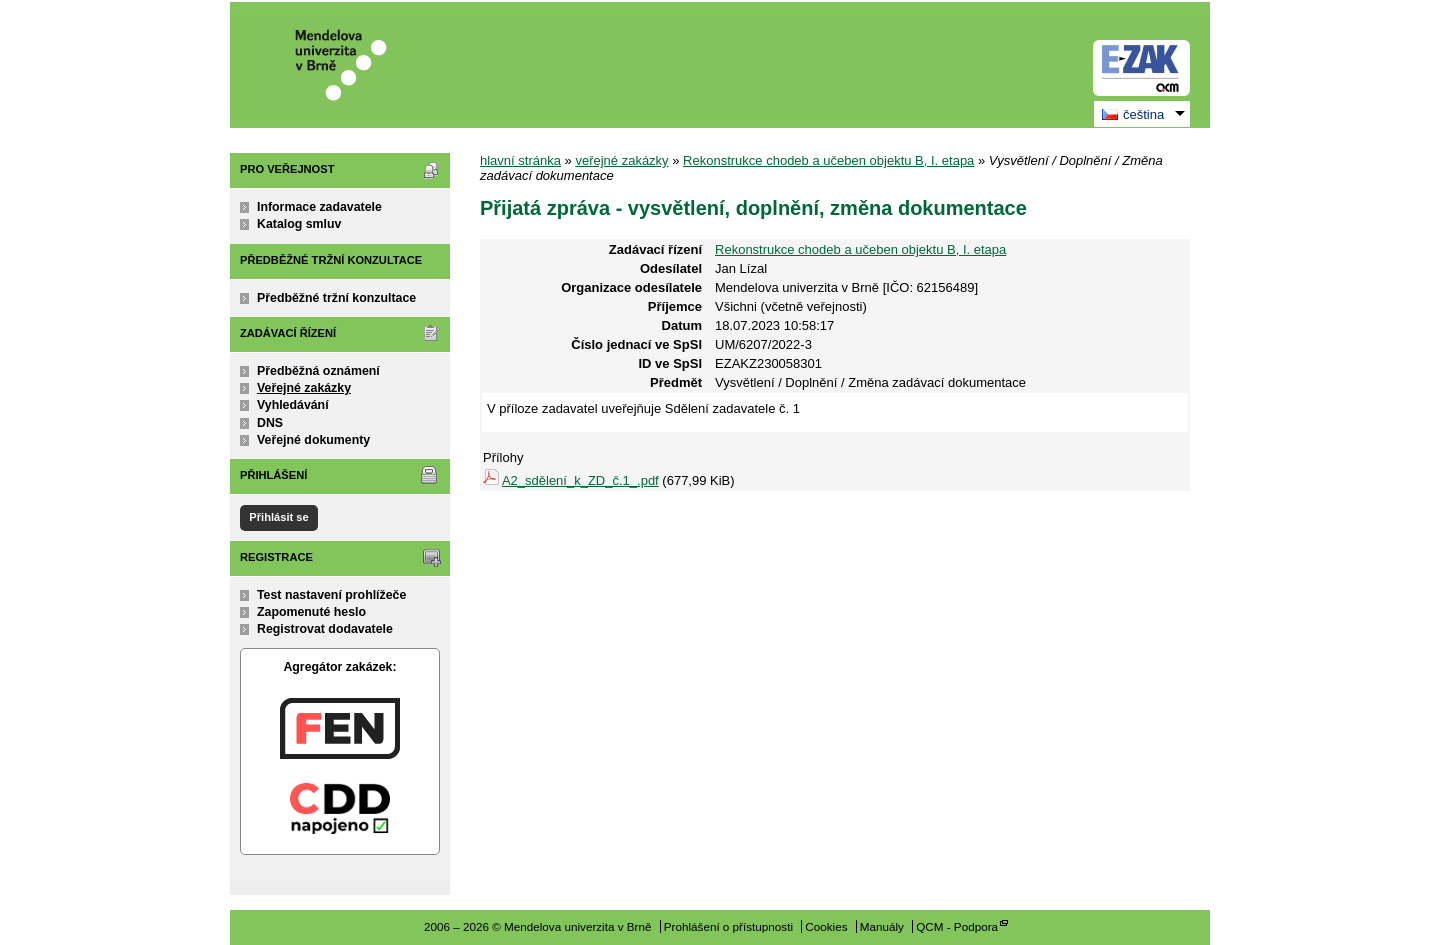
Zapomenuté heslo (311, 612)
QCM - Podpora (957, 926)
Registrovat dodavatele (325, 629)
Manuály (882, 926)
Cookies (826, 926)
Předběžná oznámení (318, 371)
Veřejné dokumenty (313, 440)
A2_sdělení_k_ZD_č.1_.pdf (580, 480)
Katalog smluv (299, 224)
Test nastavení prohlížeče (331, 595)
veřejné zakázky (621, 160)
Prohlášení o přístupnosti (728, 926)
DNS (270, 423)
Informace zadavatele (319, 207)
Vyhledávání (293, 405)
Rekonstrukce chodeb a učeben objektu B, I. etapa (828, 160)
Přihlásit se (278, 517)
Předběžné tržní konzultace (336, 298)
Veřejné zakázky (304, 388)
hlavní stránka (520, 160)
